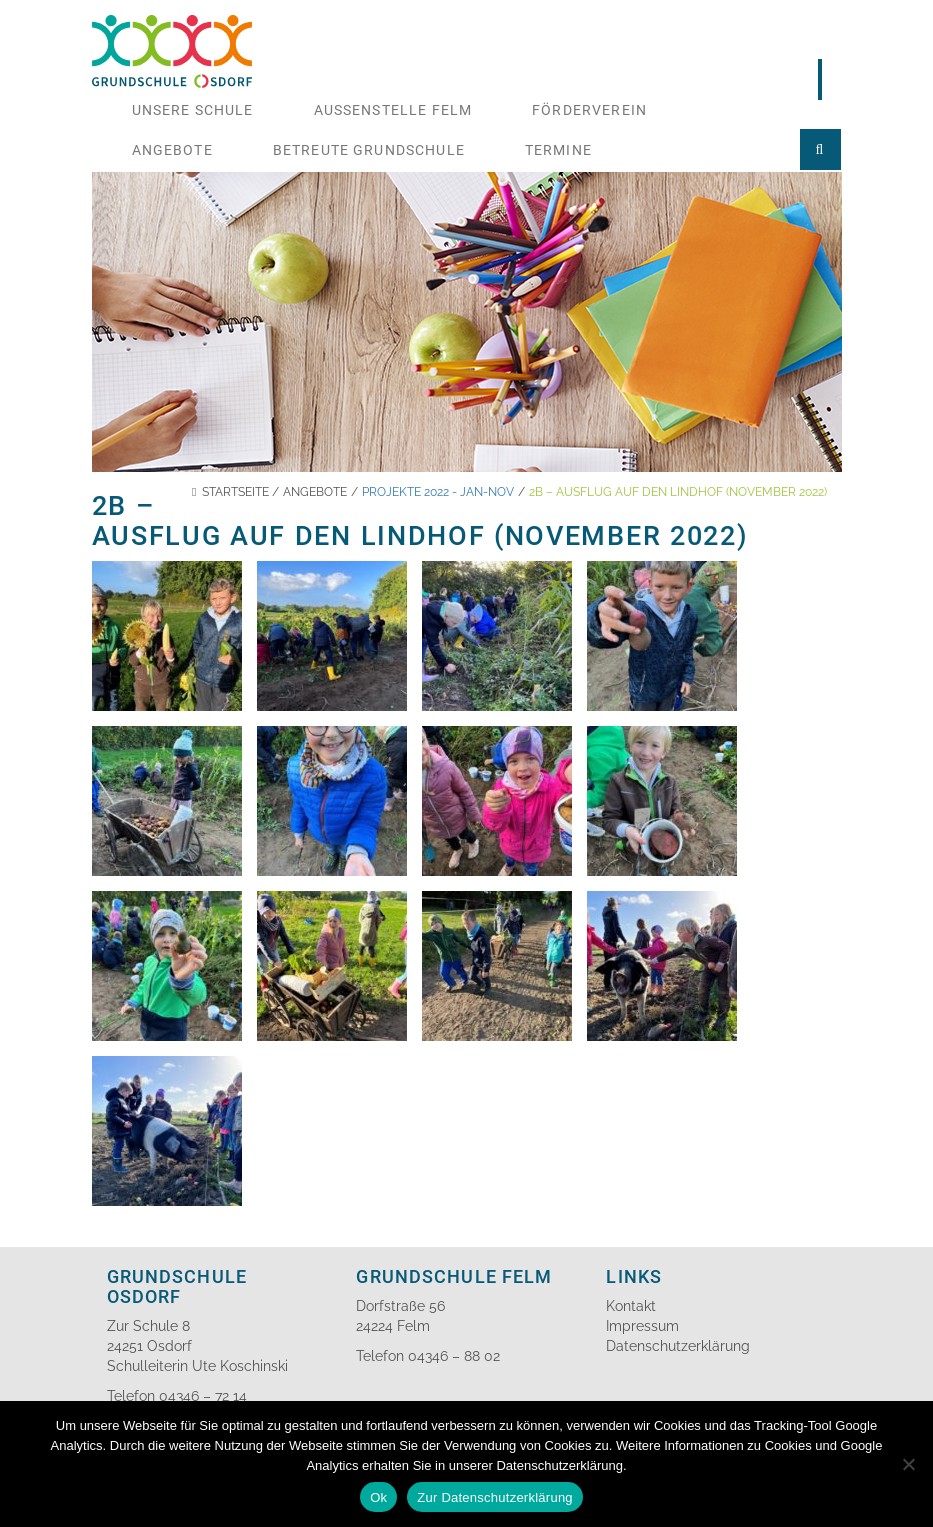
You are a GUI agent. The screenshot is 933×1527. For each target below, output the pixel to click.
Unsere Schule (193, 110)
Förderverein (589, 110)
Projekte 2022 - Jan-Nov (438, 492)
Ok (378, 1497)
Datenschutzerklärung (678, 1346)
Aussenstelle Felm (393, 110)
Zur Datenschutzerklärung (495, 1497)
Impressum (642, 1326)
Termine (558, 150)
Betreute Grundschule (369, 150)
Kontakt (631, 1306)
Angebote (172, 150)
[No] (908, 1464)
